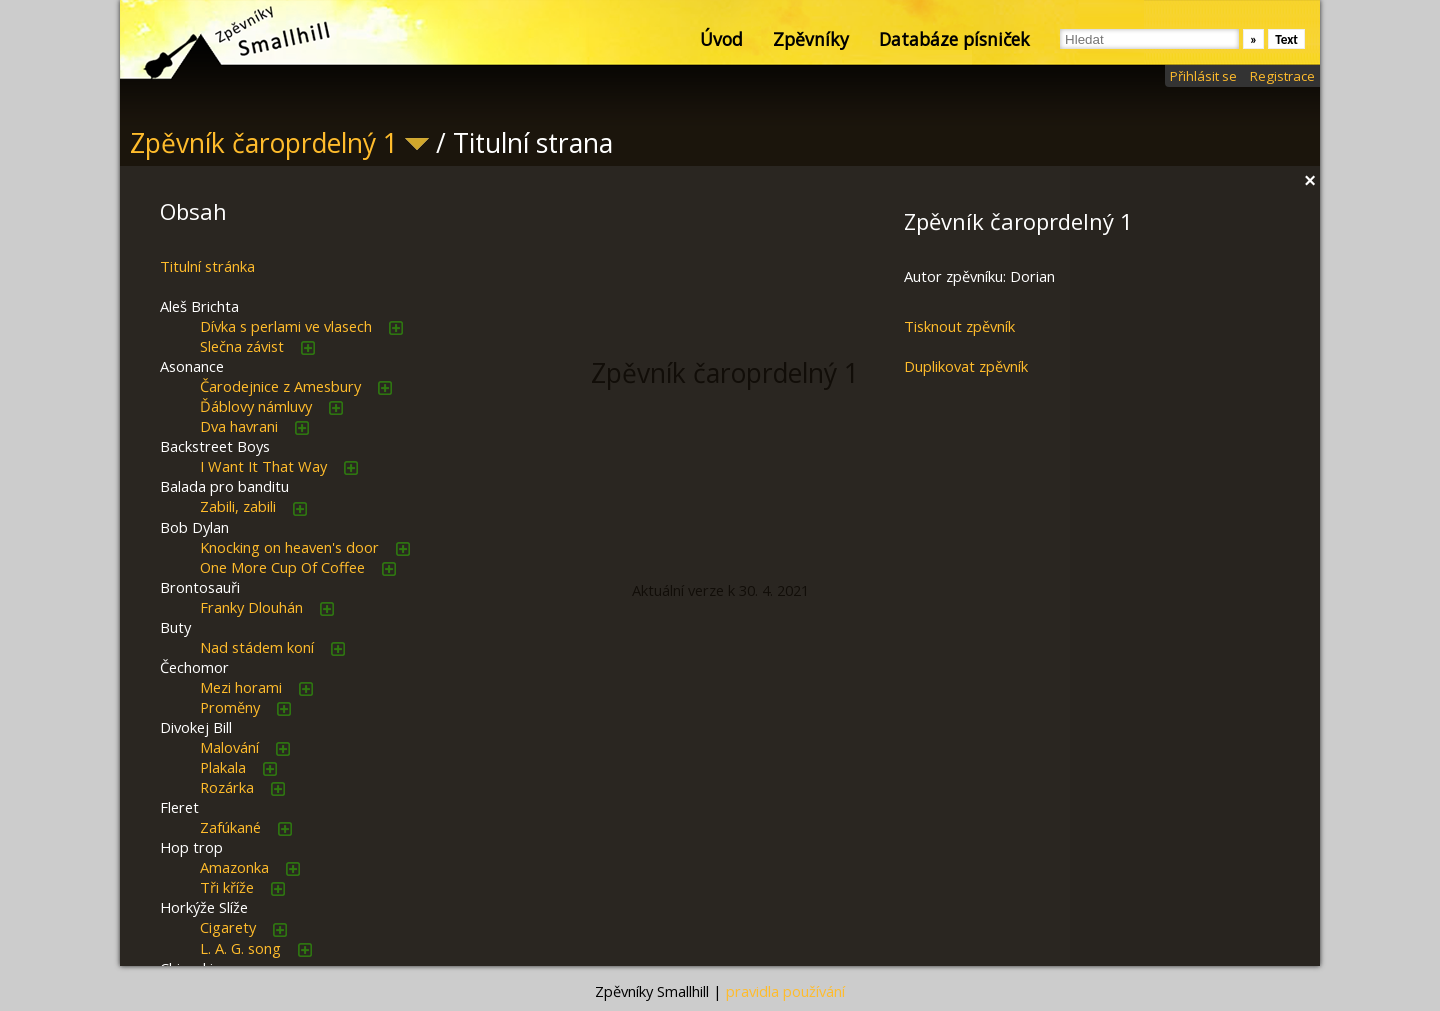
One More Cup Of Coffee (282, 567)
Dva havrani (239, 426)
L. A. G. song (240, 948)
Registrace (1282, 76)
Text (1286, 39)
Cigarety (228, 927)
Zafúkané (230, 827)
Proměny (230, 707)
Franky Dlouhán (251, 607)
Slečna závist (242, 346)
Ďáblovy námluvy (256, 406)
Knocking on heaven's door (289, 547)
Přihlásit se (1203, 76)
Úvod (721, 39)
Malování (229, 747)
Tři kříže (227, 887)
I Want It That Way (263, 466)
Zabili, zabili (238, 506)
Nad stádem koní (257, 647)
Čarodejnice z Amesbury (280, 386)
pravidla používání (785, 991)
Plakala (223, 767)
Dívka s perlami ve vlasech (286, 326)
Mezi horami (241, 687)
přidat (396, 328)
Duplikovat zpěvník (966, 366)
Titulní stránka (207, 266)
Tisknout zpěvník (959, 326)
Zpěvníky (811, 39)
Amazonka (234, 867)
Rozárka (227, 787)
